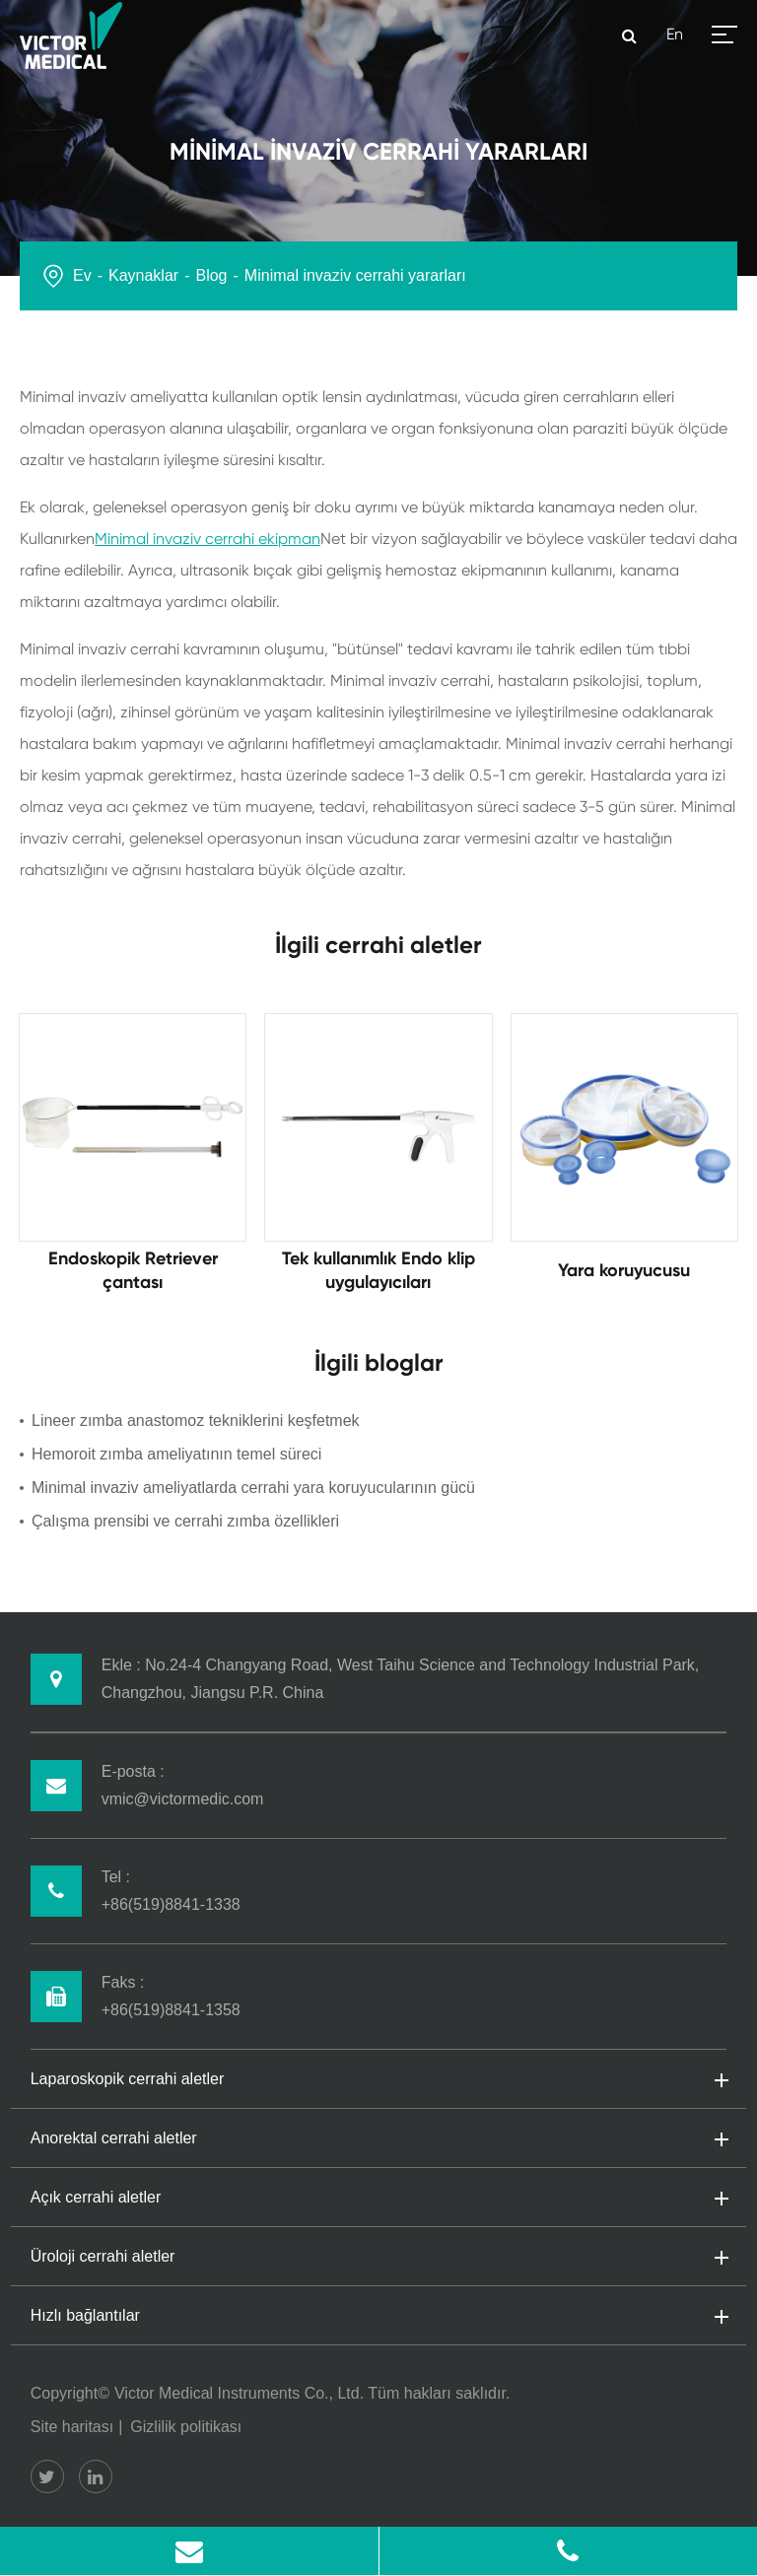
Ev (82, 275)
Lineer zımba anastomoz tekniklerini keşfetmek (196, 1420)
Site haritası (72, 2426)
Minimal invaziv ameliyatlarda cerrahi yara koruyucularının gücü (253, 1487)
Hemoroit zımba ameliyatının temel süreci (176, 1454)
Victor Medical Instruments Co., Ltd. (239, 2393)
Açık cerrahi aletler (379, 2198)
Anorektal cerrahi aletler (379, 2139)
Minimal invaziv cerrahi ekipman (207, 538)
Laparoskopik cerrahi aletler (379, 2080)
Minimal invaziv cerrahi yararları (355, 275)
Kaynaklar (143, 275)
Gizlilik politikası (185, 2426)
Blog (211, 275)
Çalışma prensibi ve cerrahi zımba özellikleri (185, 1521)
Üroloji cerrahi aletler (379, 2257)
